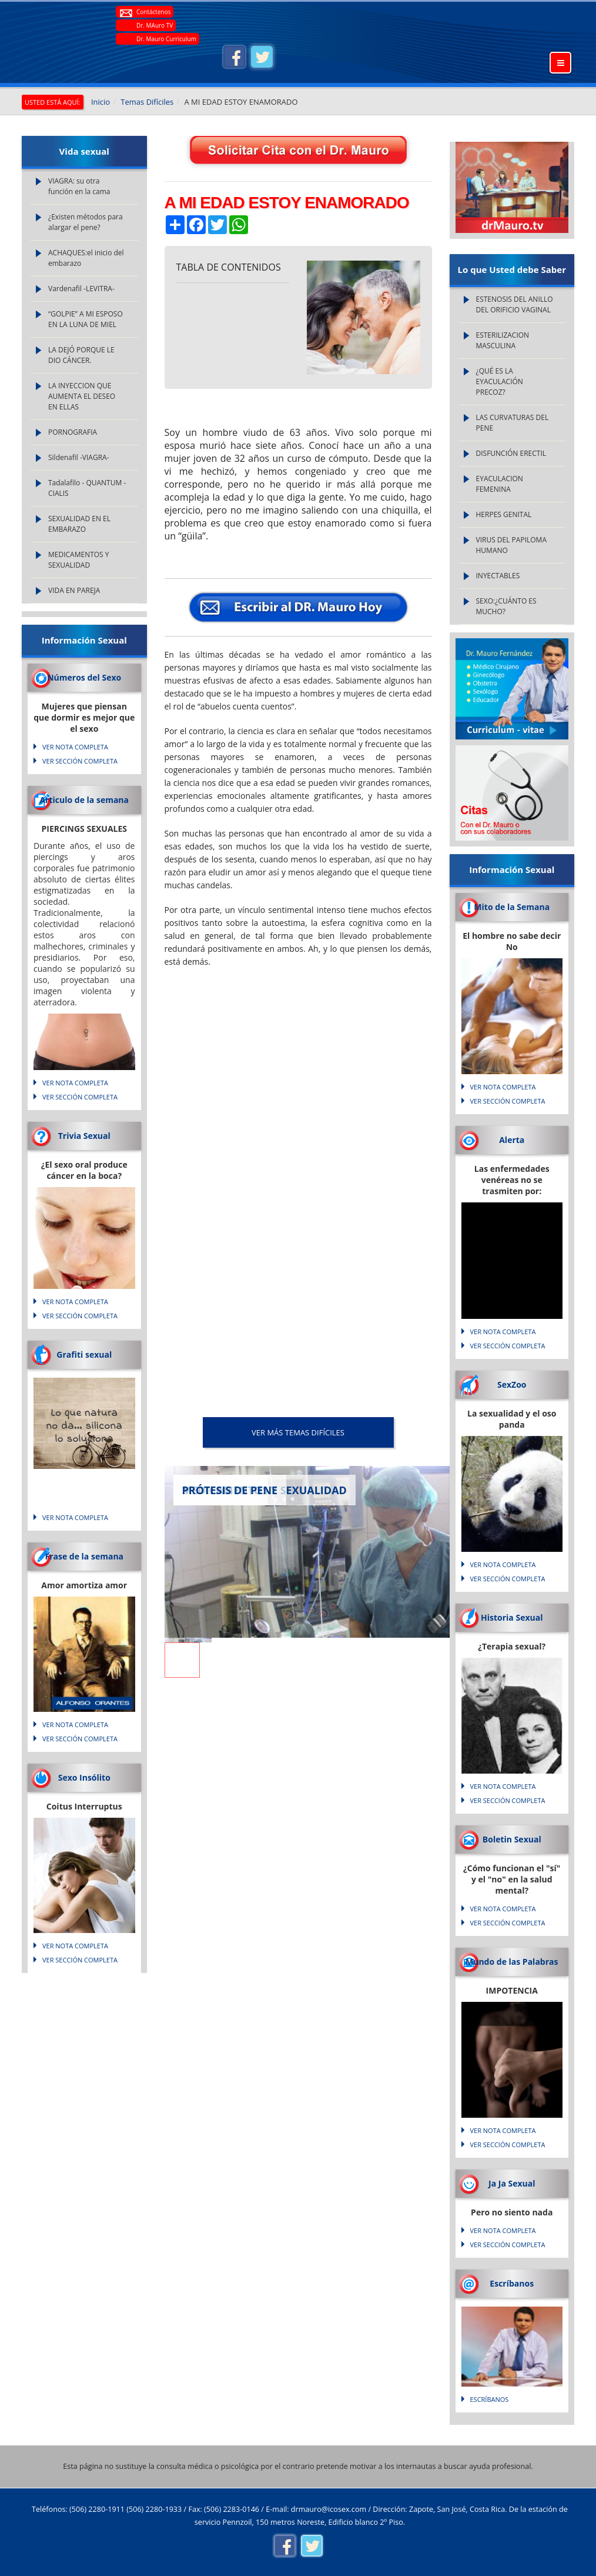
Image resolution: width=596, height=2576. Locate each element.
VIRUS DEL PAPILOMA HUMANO (511, 545)
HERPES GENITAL (504, 514)
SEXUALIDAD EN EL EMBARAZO (79, 524)
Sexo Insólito (84, 1777)
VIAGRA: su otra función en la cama (79, 186)
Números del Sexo (84, 677)
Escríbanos (512, 2283)
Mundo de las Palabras (512, 1961)
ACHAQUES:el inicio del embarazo (86, 258)
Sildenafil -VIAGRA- (78, 457)
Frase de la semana (84, 1556)
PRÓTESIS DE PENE (230, 1490)
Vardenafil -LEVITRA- (81, 289)
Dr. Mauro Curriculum (166, 39)
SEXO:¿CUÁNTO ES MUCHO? (506, 606)
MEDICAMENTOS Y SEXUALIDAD (78, 559)
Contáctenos (153, 12)
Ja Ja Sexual (511, 2183)
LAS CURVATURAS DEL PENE (512, 422)
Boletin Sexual (512, 1839)
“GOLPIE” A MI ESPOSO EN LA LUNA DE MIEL (85, 319)
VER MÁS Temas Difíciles (298, 1432)
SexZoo (512, 1384)
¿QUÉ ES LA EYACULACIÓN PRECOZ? (499, 381)
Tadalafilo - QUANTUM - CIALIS (87, 488)
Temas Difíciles (146, 101)
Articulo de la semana (84, 799)
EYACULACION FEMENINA (499, 484)
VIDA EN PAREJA (74, 590)
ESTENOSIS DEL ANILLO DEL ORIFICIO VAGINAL (514, 304)
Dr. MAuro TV (154, 25)
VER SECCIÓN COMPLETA (80, 761)
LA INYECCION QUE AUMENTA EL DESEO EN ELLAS (81, 396)
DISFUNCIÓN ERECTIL (511, 453)
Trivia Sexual (84, 1135)
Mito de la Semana (512, 906)
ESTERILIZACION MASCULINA (503, 340)
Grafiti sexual (84, 1354)
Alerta (511, 1139)
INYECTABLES (498, 576)
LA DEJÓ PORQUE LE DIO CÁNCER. (81, 355)
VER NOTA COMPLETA (75, 746)
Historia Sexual (512, 1617)
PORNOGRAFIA (72, 432)
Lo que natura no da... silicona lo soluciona (84, 1426)
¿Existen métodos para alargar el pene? (85, 222)
